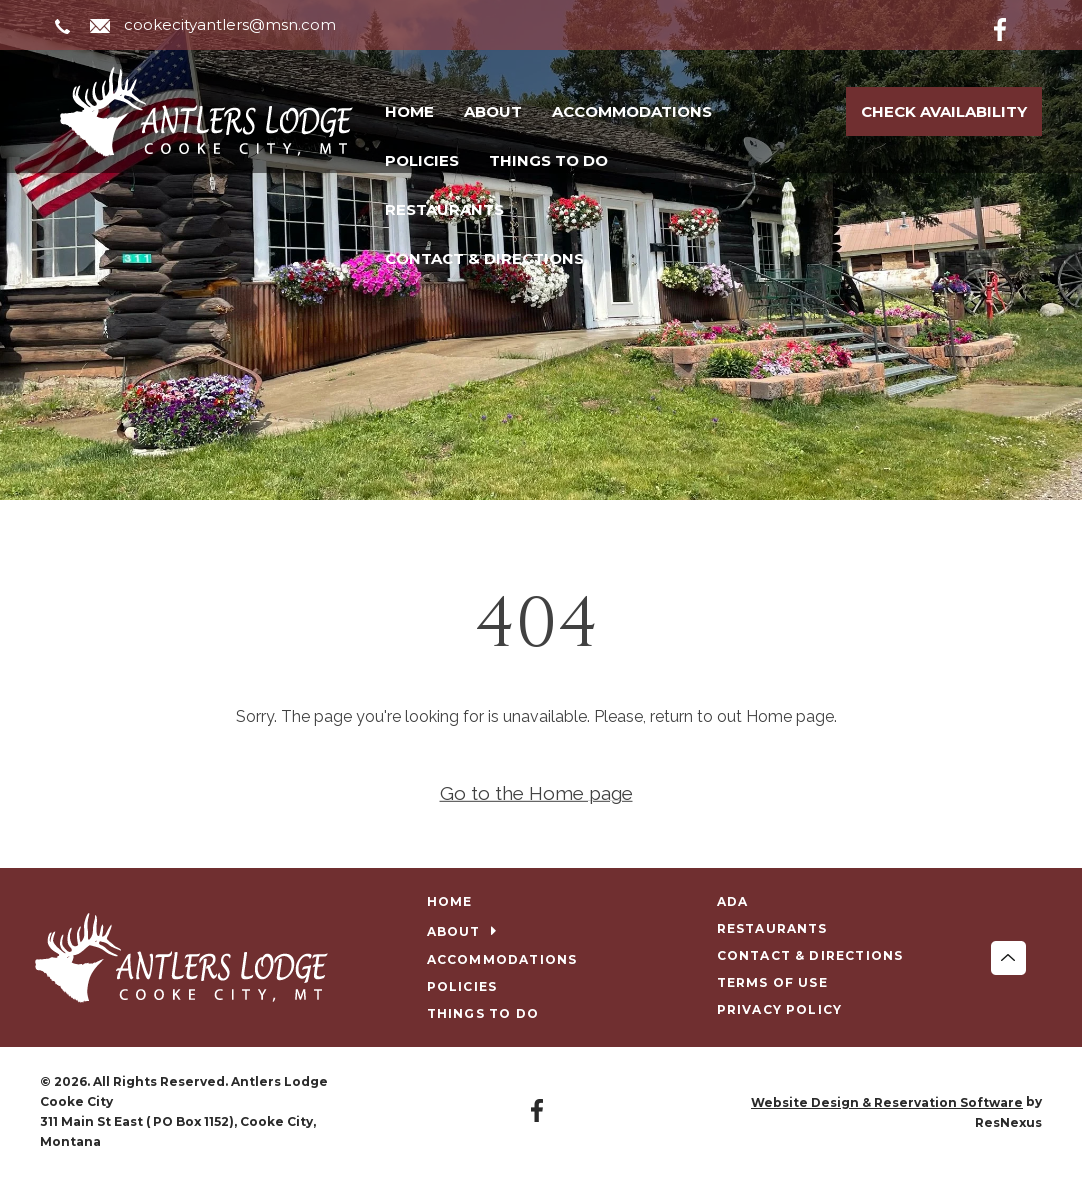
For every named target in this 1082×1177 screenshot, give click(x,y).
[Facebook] (1016, 26)
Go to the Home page (536, 793)
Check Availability (944, 111)
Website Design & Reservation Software (887, 1102)
